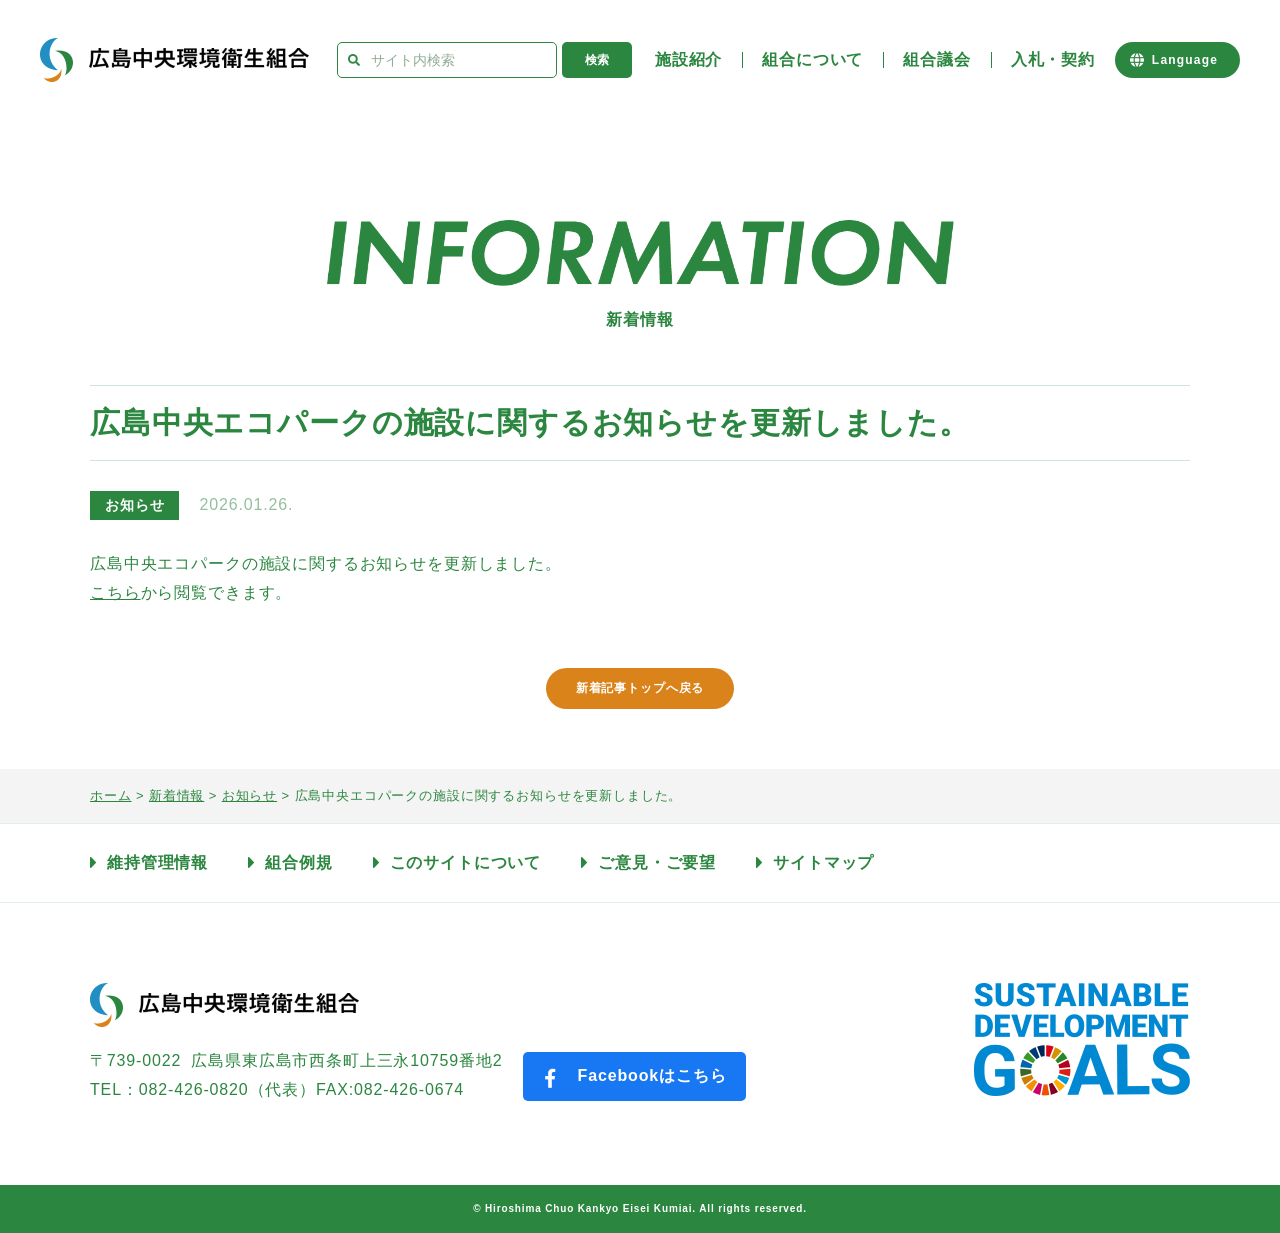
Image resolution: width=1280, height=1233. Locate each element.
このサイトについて (466, 862)
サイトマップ (823, 862)
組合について (812, 59)
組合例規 (298, 862)
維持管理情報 (157, 862)
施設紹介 (688, 59)
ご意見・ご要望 (657, 862)
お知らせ (134, 505)
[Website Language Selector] (1177, 60)
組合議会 (936, 59)
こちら (115, 592)
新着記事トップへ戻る (640, 688)
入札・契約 (1053, 59)
